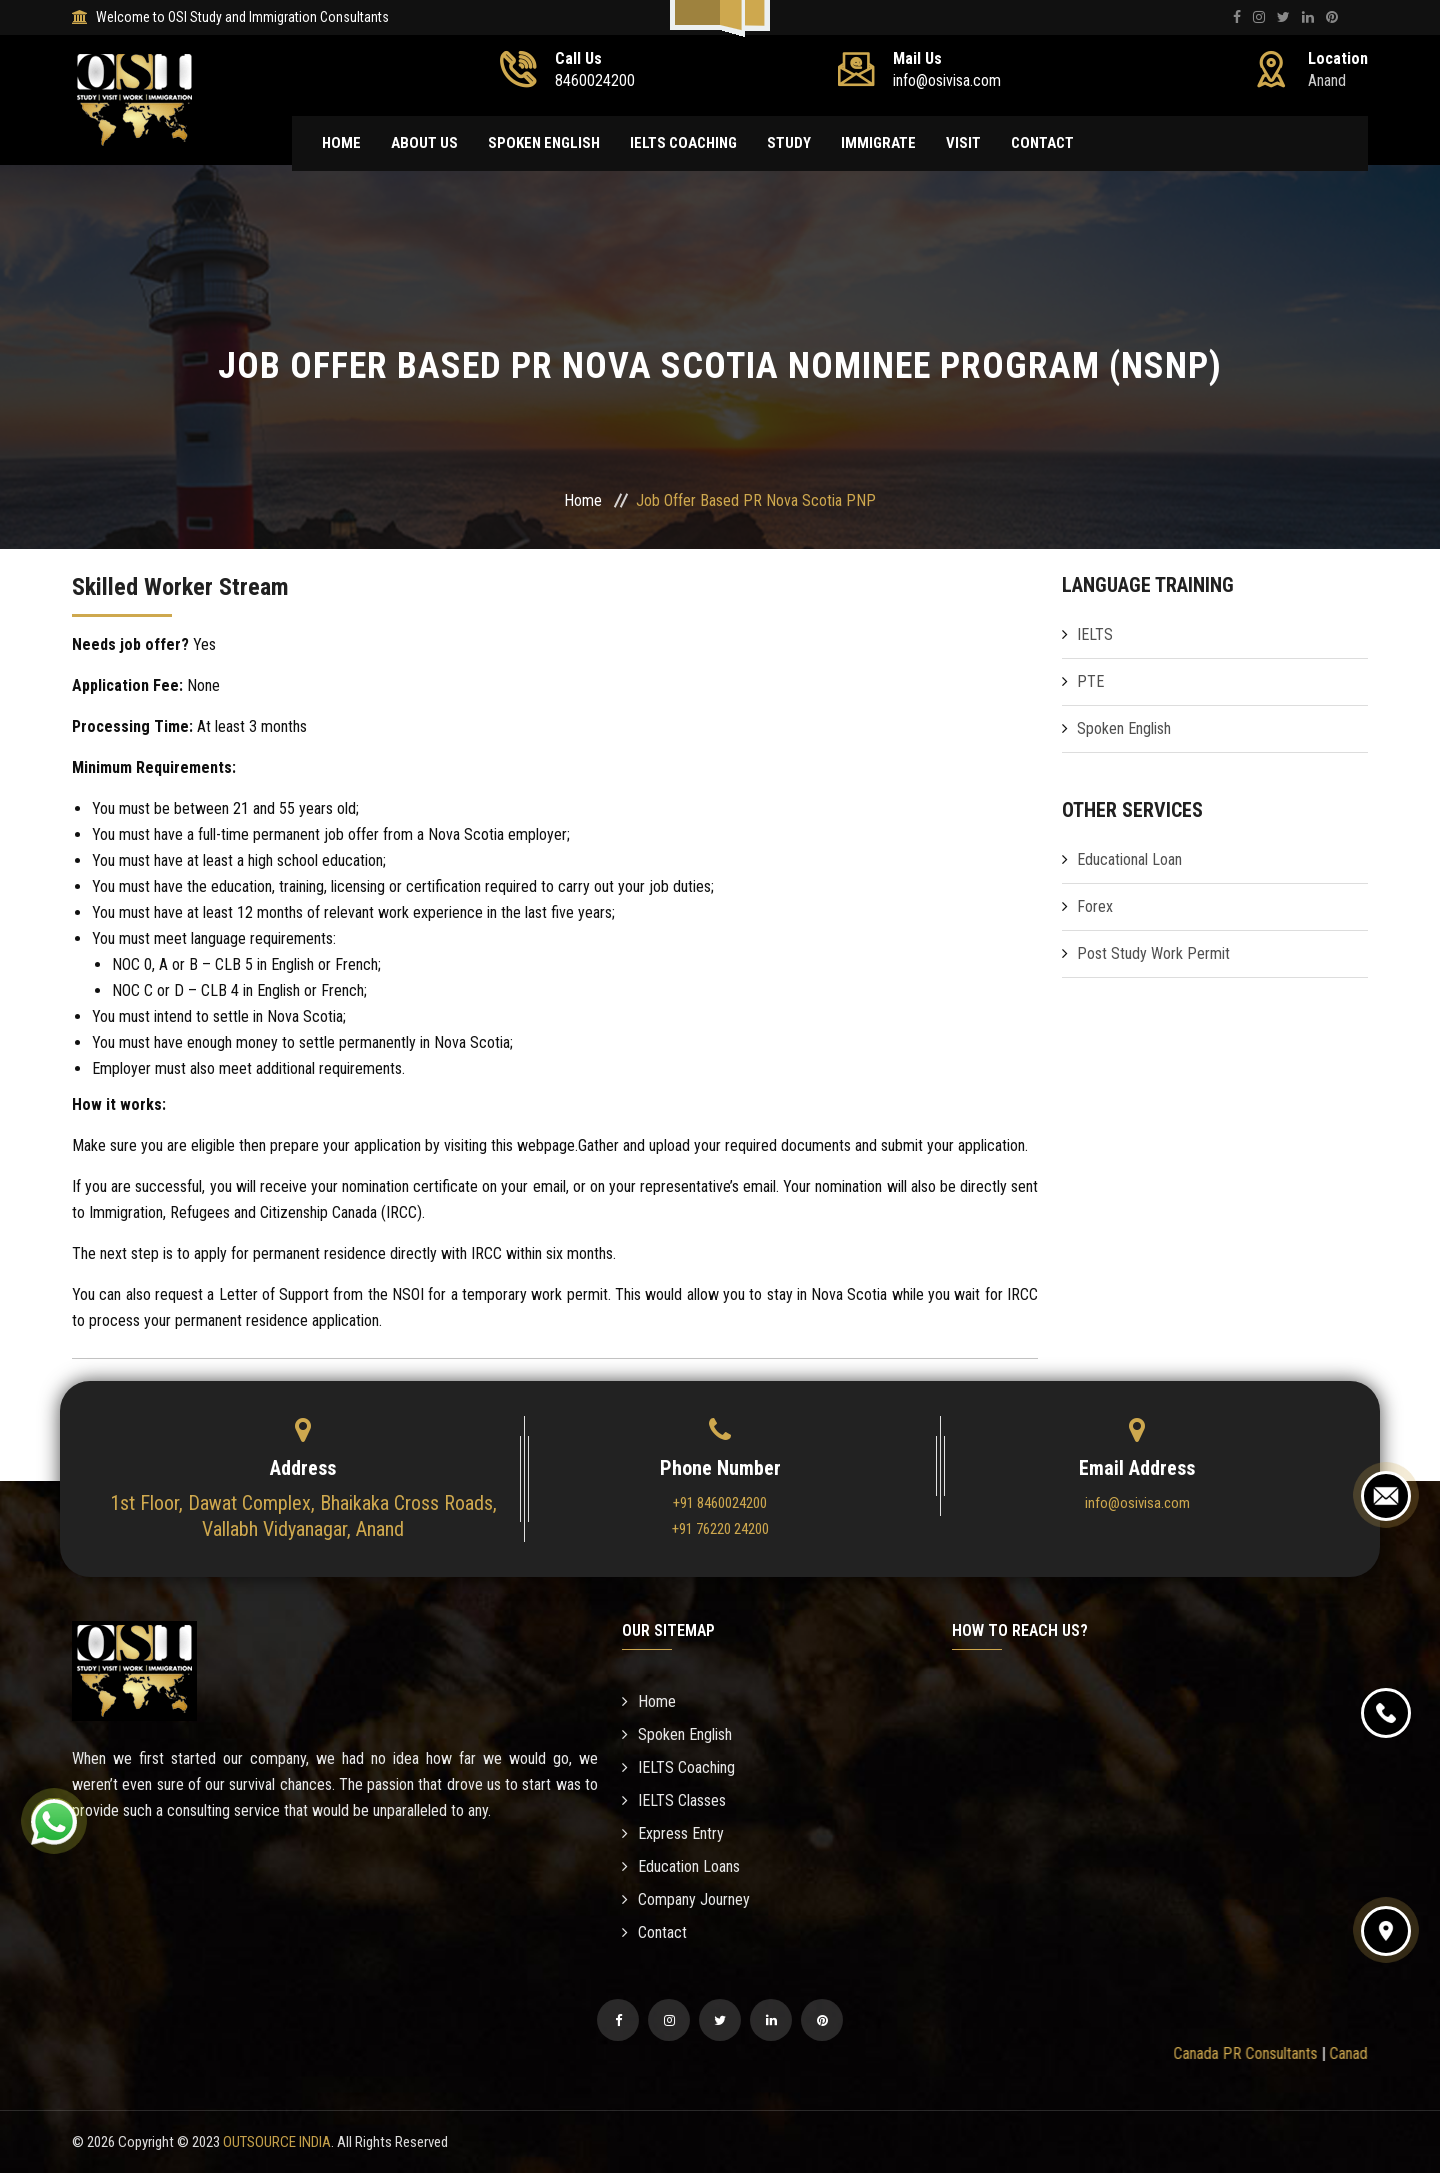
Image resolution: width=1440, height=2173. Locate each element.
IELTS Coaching (683, 143)
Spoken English (544, 143)
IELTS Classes (674, 1800)
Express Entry (673, 1833)
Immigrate (878, 143)
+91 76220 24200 (720, 1529)
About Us (424, 143)
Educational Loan (1129, 859)
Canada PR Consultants (1261, 2053)
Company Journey (686, 1899)
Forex (1095, 906)
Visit (963, 143)
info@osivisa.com (1137, 1503)
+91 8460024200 (720, 1503)
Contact (1042, 143)
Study (789, 143)
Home (341, 143)
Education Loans (681, 1866)
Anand (1327, 80)
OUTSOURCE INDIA (277, 2142)
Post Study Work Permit (1153, 953)
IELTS (1095, 634)
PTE (1090, 681)
